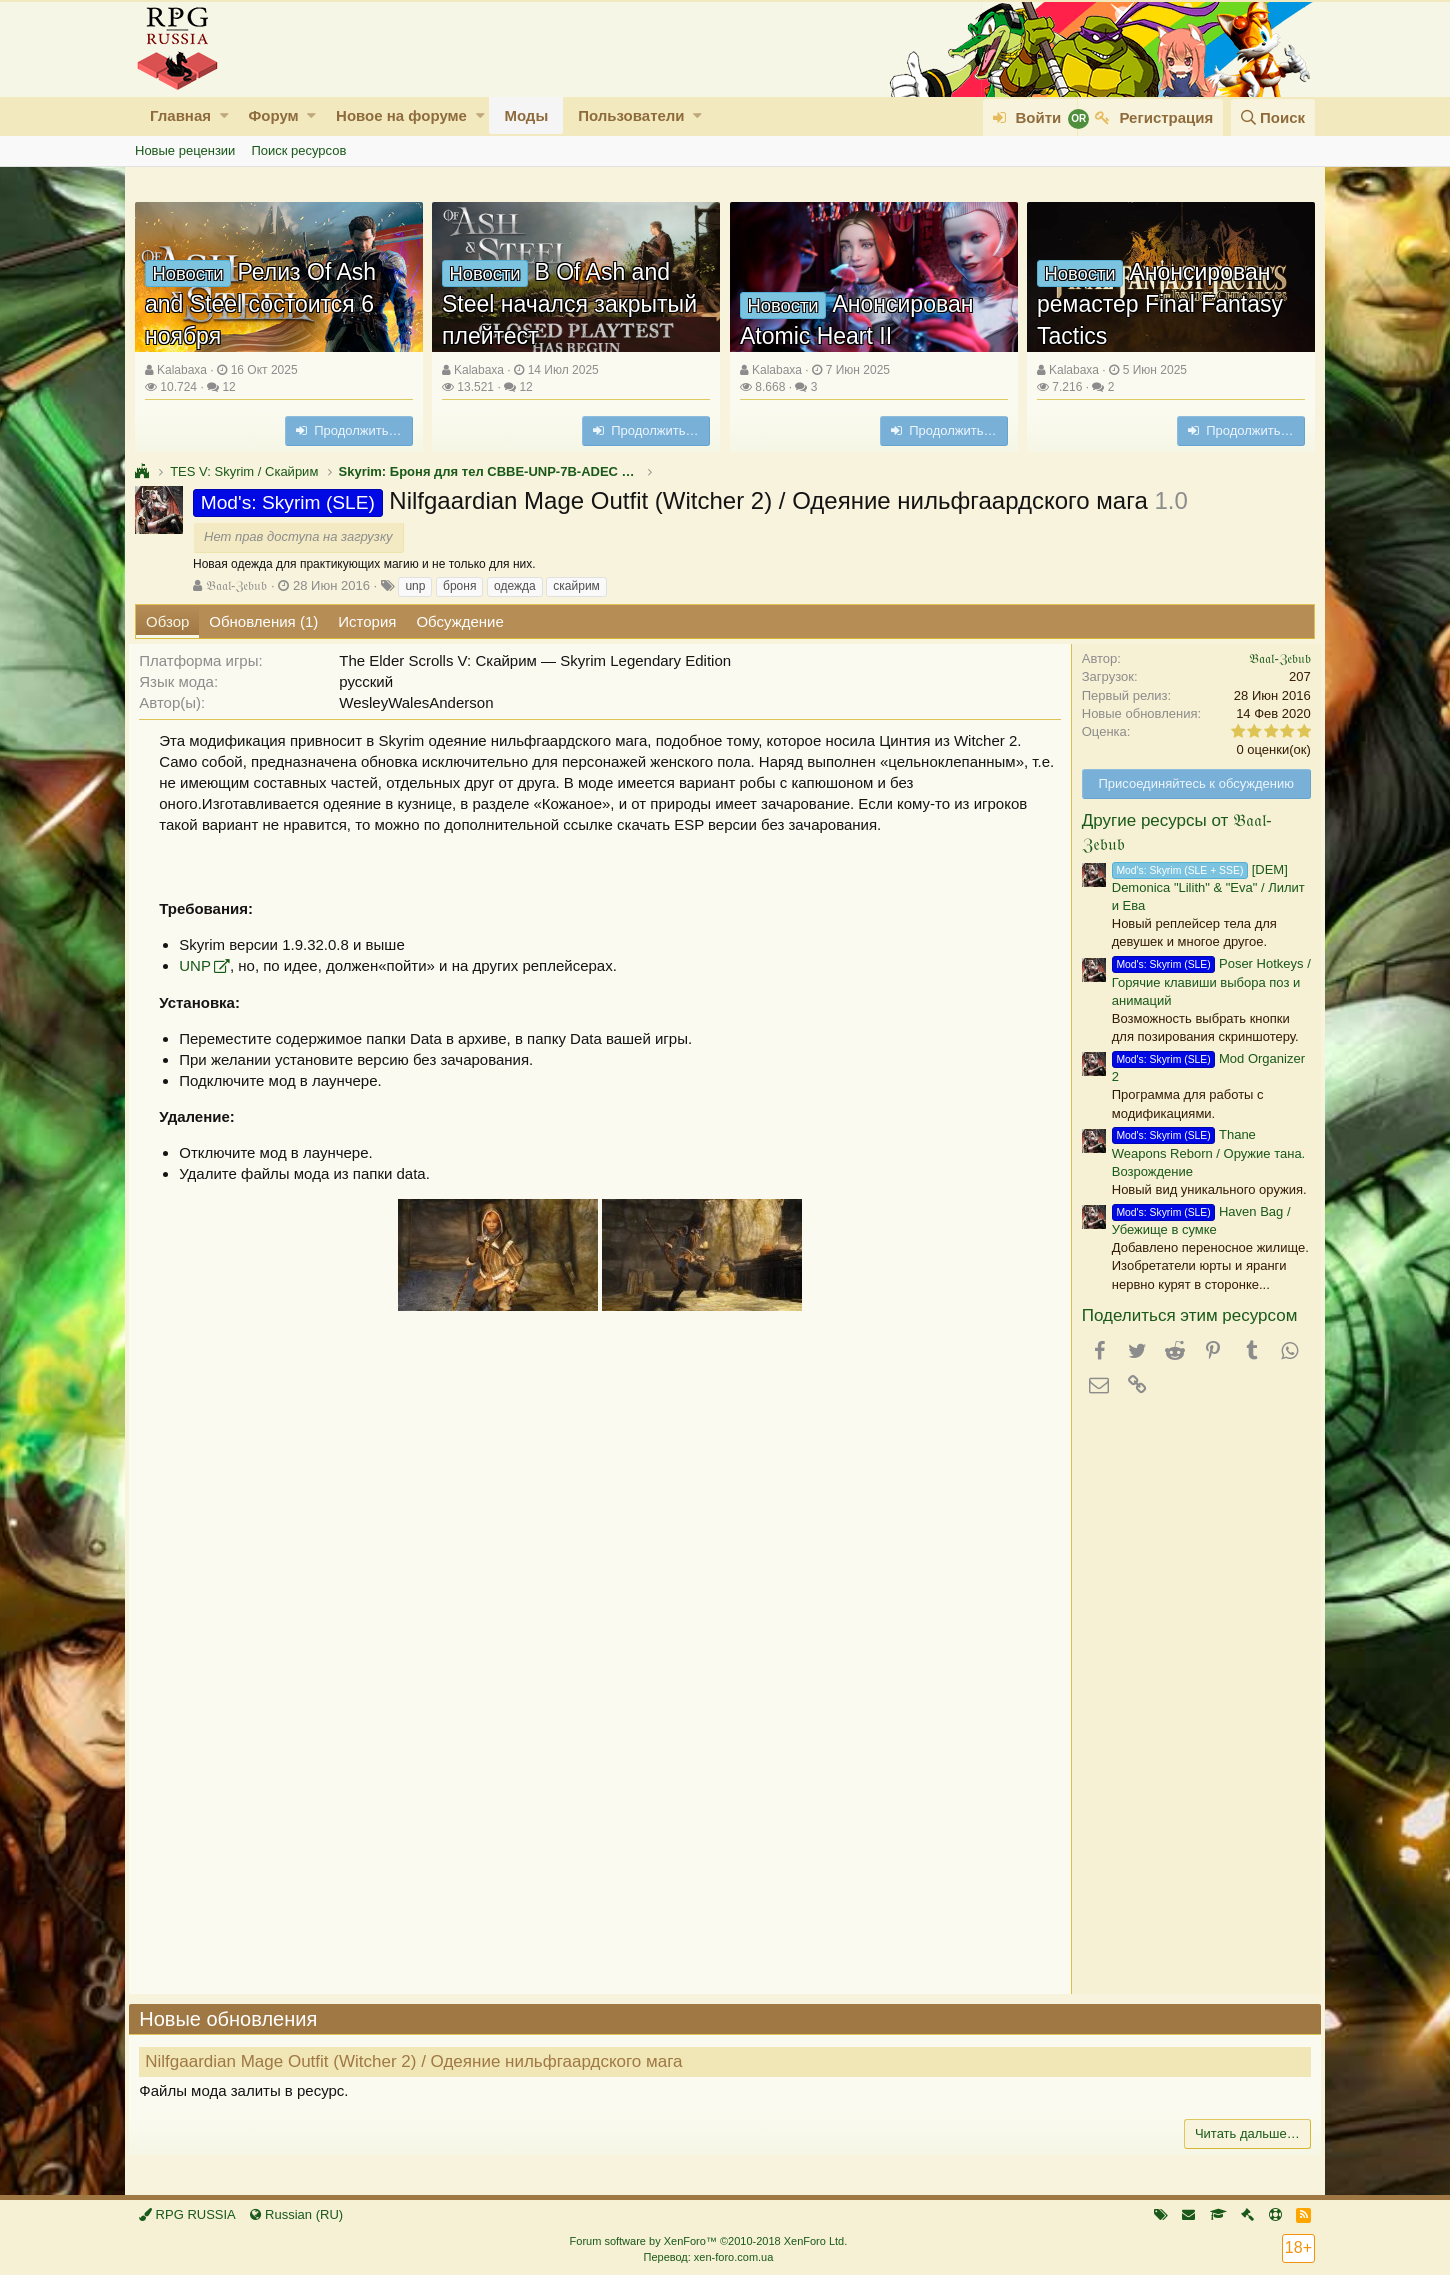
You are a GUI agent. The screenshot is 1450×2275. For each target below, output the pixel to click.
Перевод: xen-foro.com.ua (708, 2257)
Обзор (167, 621)
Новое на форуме (401, 115)
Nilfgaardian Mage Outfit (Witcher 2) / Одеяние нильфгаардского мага (419, 2061)
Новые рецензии (185, 150)
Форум (273, 115)
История (367, 621)
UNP (201, 965)
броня (459, 586)
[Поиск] (1273, 117)
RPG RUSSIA (187, 2214)
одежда (515, 586)
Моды (526, 115)
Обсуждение (459, 621)
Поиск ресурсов (298, 150)
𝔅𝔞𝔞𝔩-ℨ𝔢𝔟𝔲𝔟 (236, 585)
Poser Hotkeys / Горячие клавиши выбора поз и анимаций (1205, 981)
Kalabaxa (182, 370)
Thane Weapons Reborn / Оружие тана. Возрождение (1202, 1152)
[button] (224, 115)
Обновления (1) (263, 621)
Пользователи (631, 115)
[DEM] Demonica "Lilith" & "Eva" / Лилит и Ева (1202, 887)
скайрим (576, 586)
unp (415, 586)
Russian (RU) (296, 2214)
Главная (180, 115)
